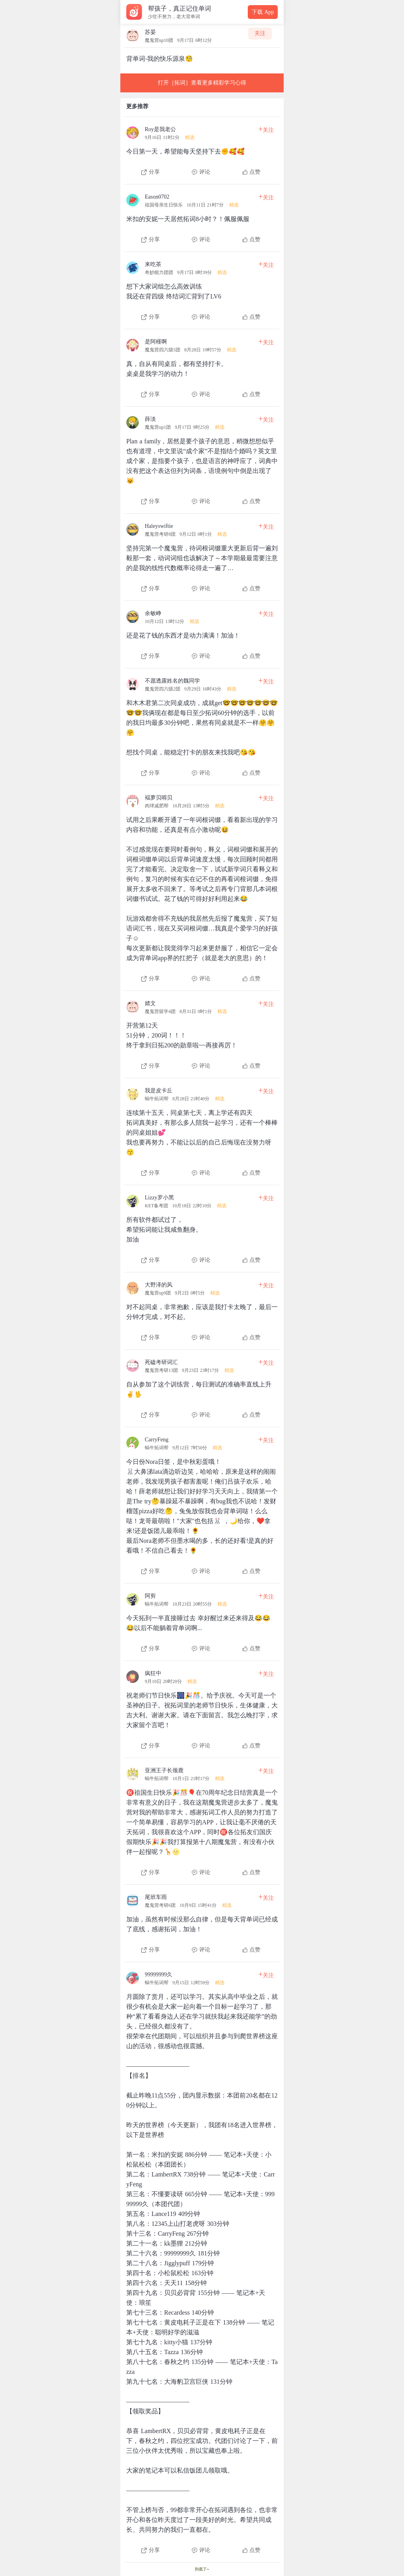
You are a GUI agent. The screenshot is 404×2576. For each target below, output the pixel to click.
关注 (260, 33)
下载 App (263, 12)
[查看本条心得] (202, 148)
